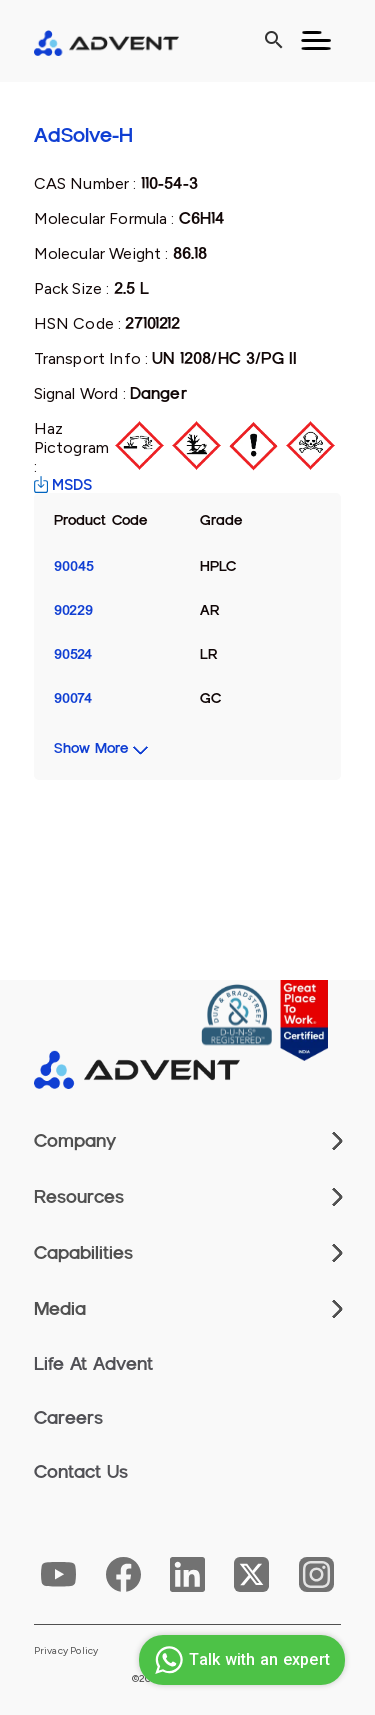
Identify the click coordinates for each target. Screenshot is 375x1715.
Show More (91, 749)
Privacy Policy (66, 1651)
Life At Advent (93, 1364)
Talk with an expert (239, 1660)
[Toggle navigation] (316, 41)
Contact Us (81, 1472)
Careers (68, 1418)
